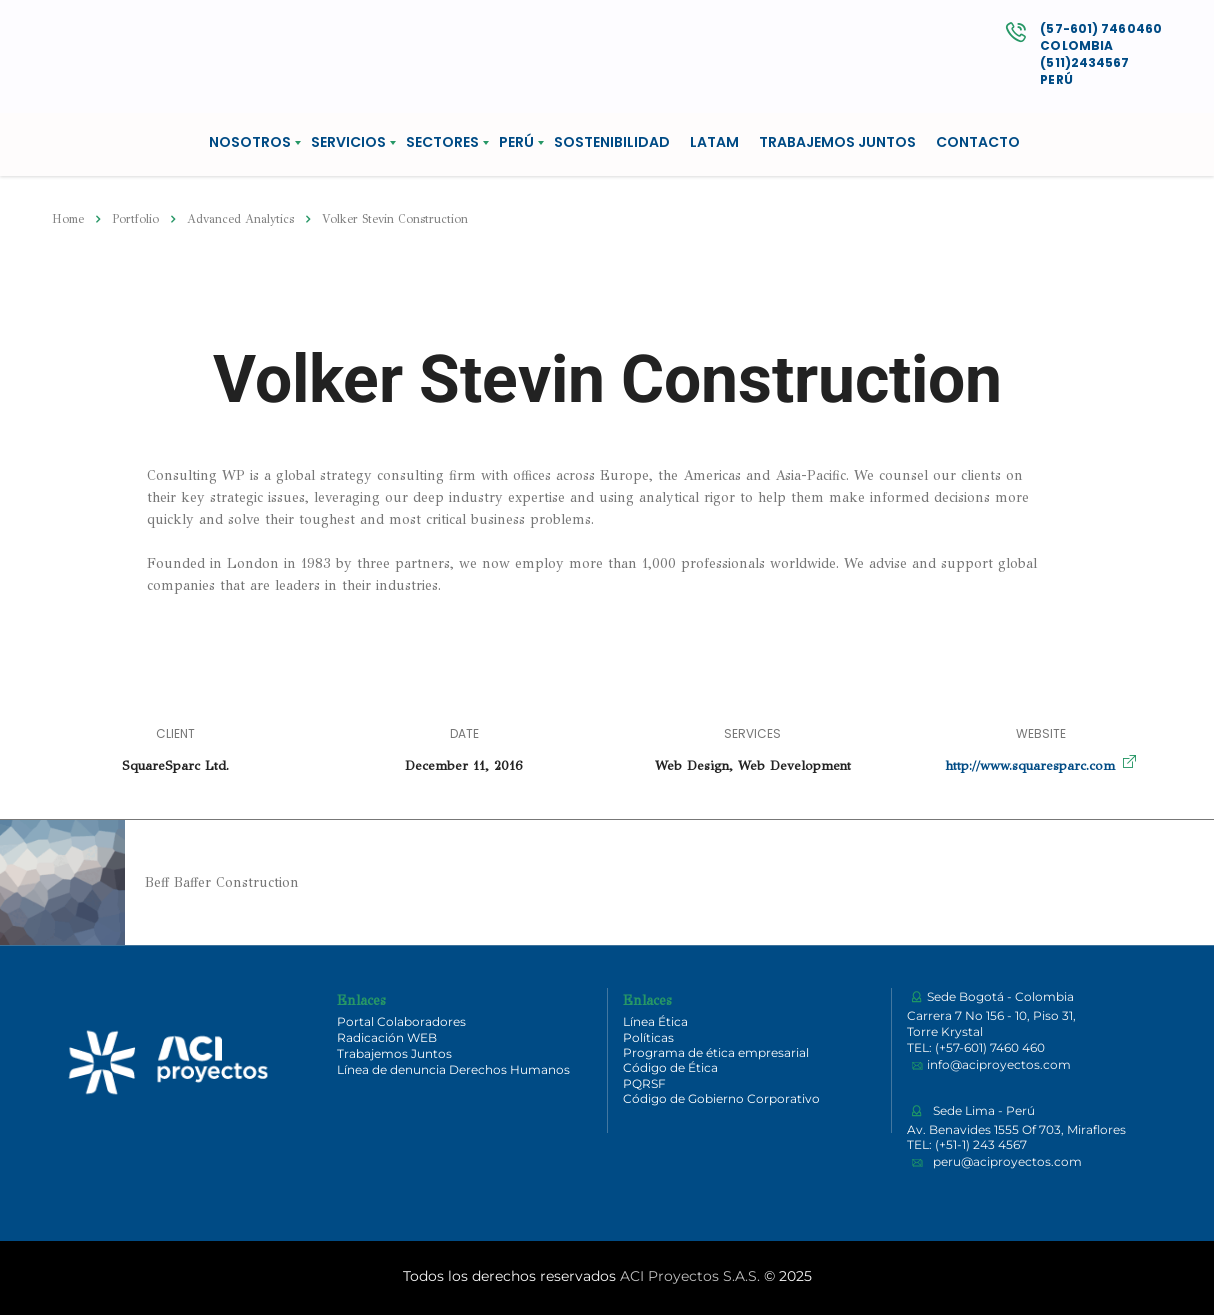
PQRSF (644, 1083)
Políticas (648, 1037)
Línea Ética (655, 1021)
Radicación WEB (387, 1037)
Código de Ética (670, 1067)
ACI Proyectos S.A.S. (690, 1276)
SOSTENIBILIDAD (612, 142)
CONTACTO (978, 142)
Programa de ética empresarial (716, 1052)
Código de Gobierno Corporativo (721, 1098)
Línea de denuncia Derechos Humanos (453, 1069)
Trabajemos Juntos (394, 1053)
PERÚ (516, 142)
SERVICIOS (348, 142)
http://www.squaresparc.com (1030, 766)
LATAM (714, 142)
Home (68, 219)
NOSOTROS (250, 142)
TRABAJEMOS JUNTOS (837, 142)
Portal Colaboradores (401, 1021)
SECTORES (442, 142)
